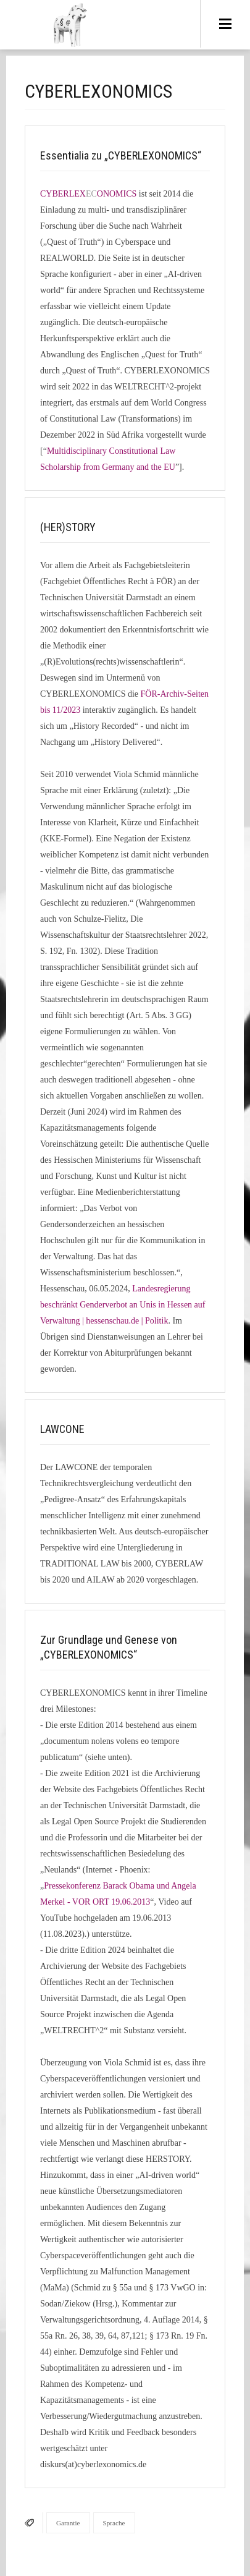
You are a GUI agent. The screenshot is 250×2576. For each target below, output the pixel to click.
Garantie (68, 2523)
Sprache (114, 2523)
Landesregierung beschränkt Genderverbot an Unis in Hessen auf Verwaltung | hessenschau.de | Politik (122, 1304)
